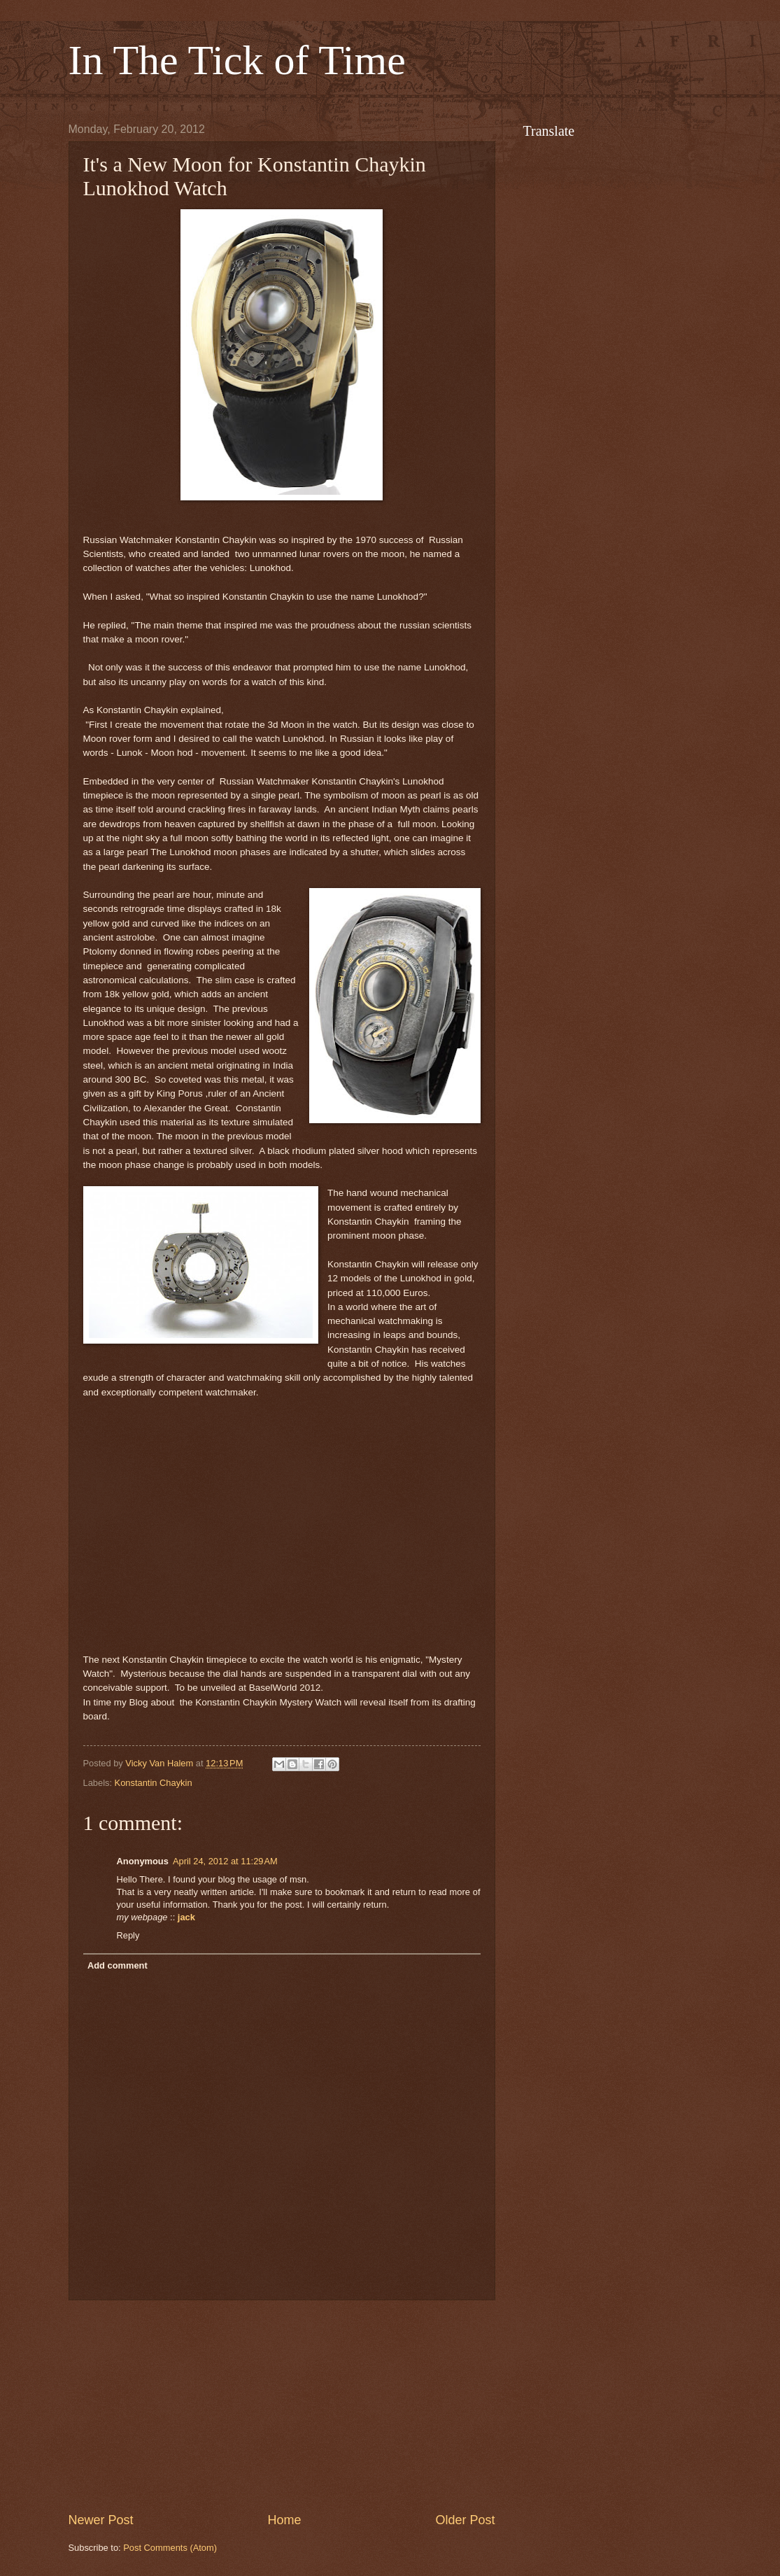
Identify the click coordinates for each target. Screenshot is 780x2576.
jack (186, 1917)
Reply (128, 1935)
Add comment (117, 1965)
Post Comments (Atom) (170, 2547)
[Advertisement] (282, 2405)
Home (284, 2520)
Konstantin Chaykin (153, 1783)
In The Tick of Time (237, 60)
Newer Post (101, 2520)
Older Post (465, 2520)
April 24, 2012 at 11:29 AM (225, 1861)
